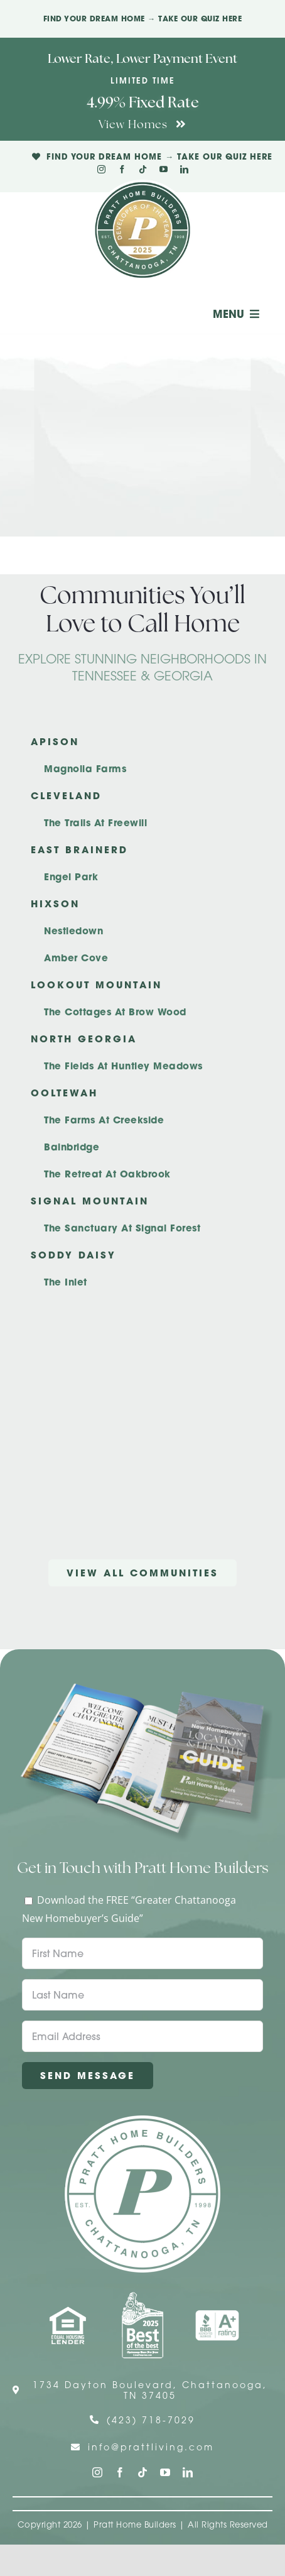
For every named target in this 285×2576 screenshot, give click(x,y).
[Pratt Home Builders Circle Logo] (142, 2120)
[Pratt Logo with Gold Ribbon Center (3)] (142, 184)
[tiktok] (143, 169)
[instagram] (101, 169)
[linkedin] (184, 169)
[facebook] (122, 169)
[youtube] (163, 169)
